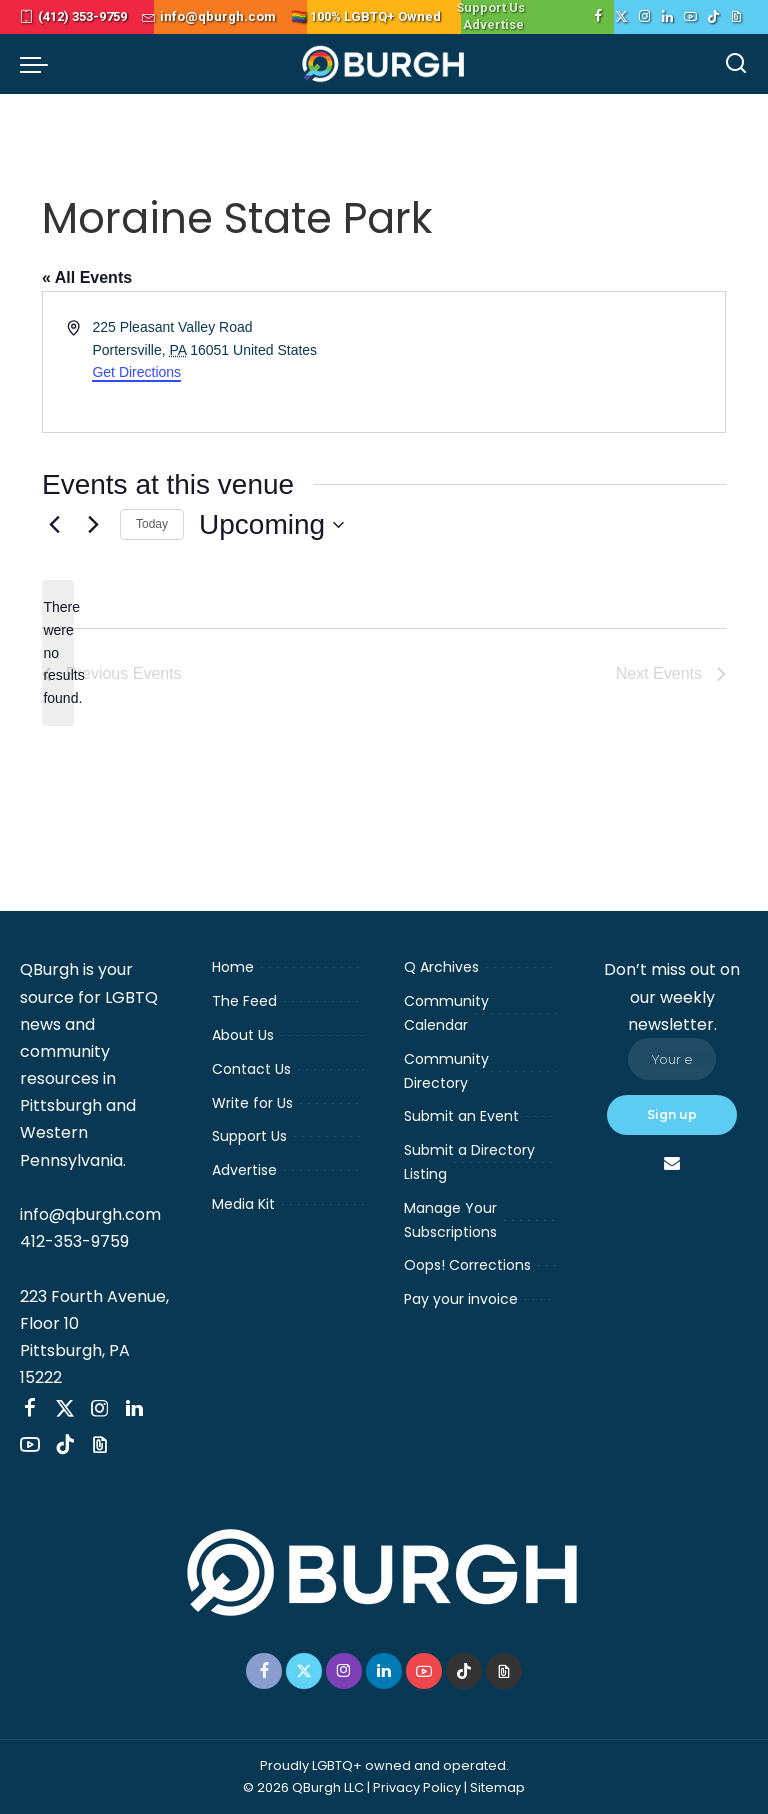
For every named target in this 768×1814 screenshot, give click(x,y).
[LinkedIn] (667, 17)
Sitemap (497, 1787)
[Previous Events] (54, 525)
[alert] (58, 652)
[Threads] (736, 17)
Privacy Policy (417, 1787)
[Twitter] (621, 17)
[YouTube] (690, 17)
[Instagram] (644, 17)
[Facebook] (598, 17)
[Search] (736, 64)
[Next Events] (93, 525)
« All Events (87, 277)
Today (152, 524)
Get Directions (136, 372)
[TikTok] (713, 17)
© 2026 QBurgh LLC (303, 1787)
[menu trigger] (39, 64)
